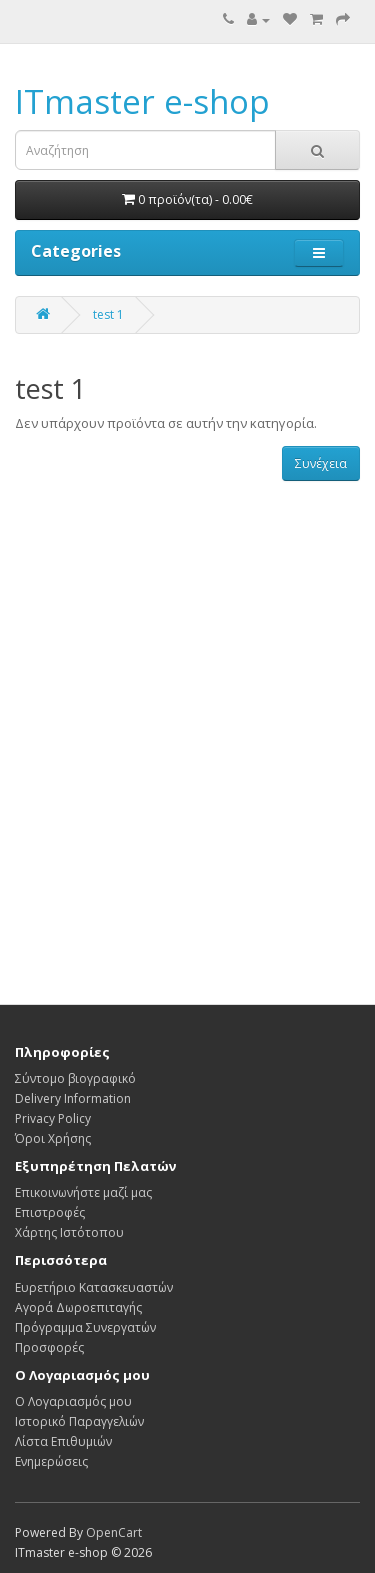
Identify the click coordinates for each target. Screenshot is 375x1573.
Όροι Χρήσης (53, 1138)
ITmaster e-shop (142, 101)
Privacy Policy (53, 1118)
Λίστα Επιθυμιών (63, 1441)
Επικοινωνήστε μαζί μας (83, 1192)
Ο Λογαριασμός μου (73, 1401)
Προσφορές (49, 1347)
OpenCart (114, 1532)
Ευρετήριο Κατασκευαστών (94, 1287)
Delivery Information (73, 1098)
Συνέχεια (321, 463)
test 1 (108, 314)
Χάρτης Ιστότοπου (69, 1232)
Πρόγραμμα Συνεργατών (85, 1327)
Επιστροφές (50, 1212)
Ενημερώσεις (51, 1461)
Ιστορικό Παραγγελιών (79, 1421)
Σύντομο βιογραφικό (75, 1078)
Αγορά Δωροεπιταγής (78, 1307)
